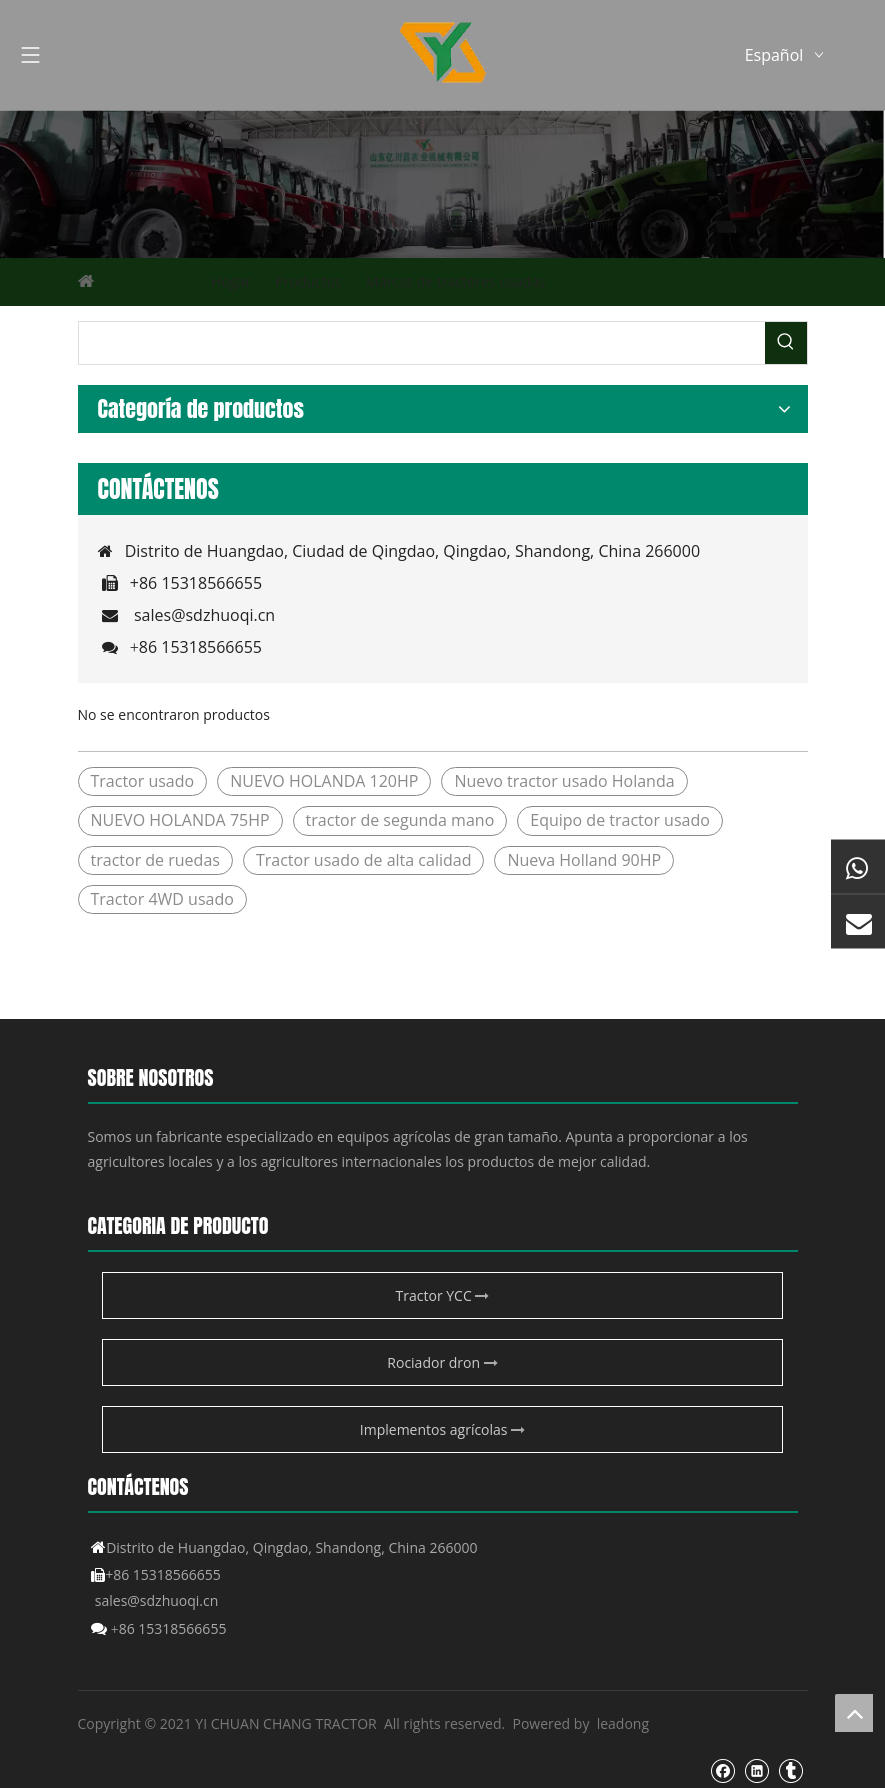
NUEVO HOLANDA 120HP (324, 781)
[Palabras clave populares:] (786, 343)
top (854, 1713)
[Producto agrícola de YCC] (442, 184)
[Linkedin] (756, 1771)
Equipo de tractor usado (620, 820)
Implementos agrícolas (442, 1429)
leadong (623, 1723)
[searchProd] (422, 343)
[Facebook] (722, 1771)
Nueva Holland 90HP (584, 860)
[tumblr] (790, 1771)
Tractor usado (143, 781)
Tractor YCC (443, 1295)
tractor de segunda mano (400, 820)
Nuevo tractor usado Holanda (564, 781)
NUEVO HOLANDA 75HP (180, 820)
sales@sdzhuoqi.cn (204, 615)
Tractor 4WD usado (162, 899)
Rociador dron (442, 1362)
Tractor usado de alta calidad (364, 860)
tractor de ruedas (155, 860)
